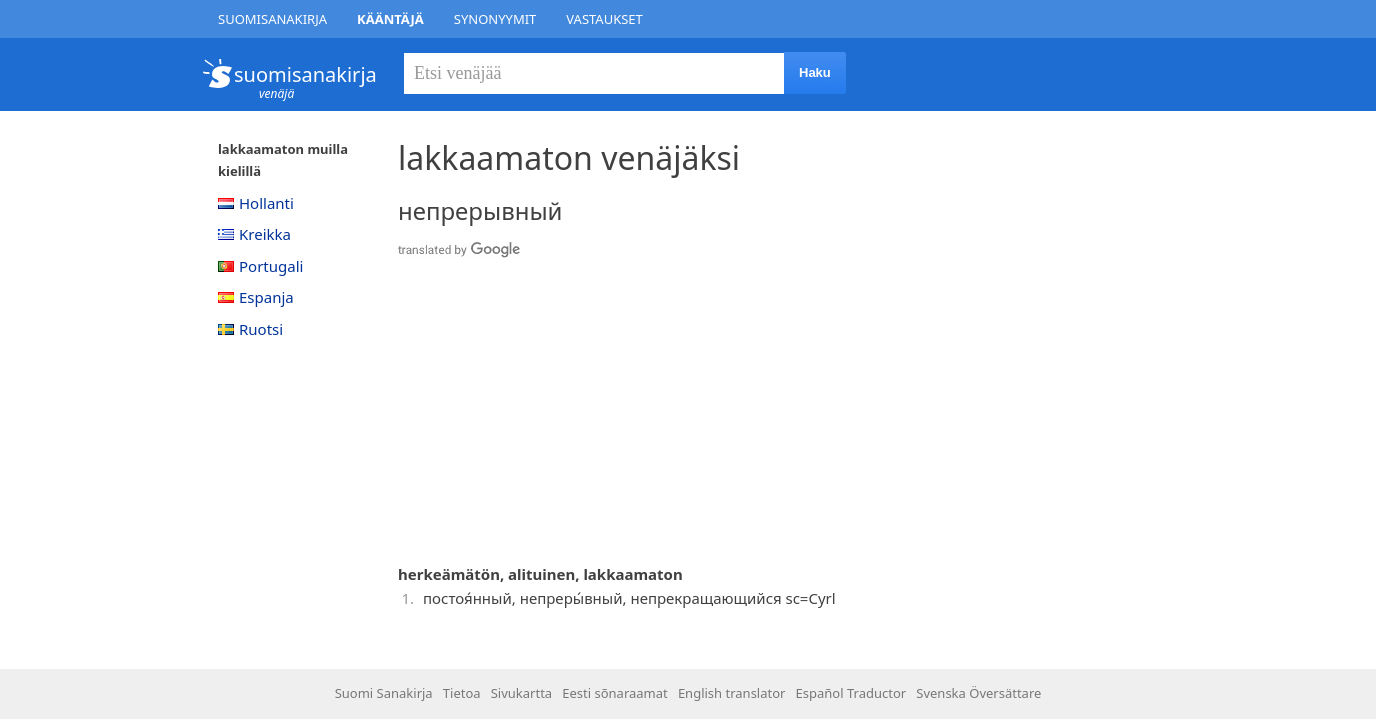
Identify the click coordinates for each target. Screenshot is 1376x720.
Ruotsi (250, 329)
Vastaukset (604, 19)
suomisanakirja (305, 74)
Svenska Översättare (978, 693)
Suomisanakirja (272, 19)
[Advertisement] (713, 414)
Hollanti (256, 203)
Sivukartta (521, 693)
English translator (732, 693)
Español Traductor (851, 693)
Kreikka (254, 234)
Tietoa (462, 693)
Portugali (260, 266)
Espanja (256, 297)
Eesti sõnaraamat (614, 693)
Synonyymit (495, 19)
